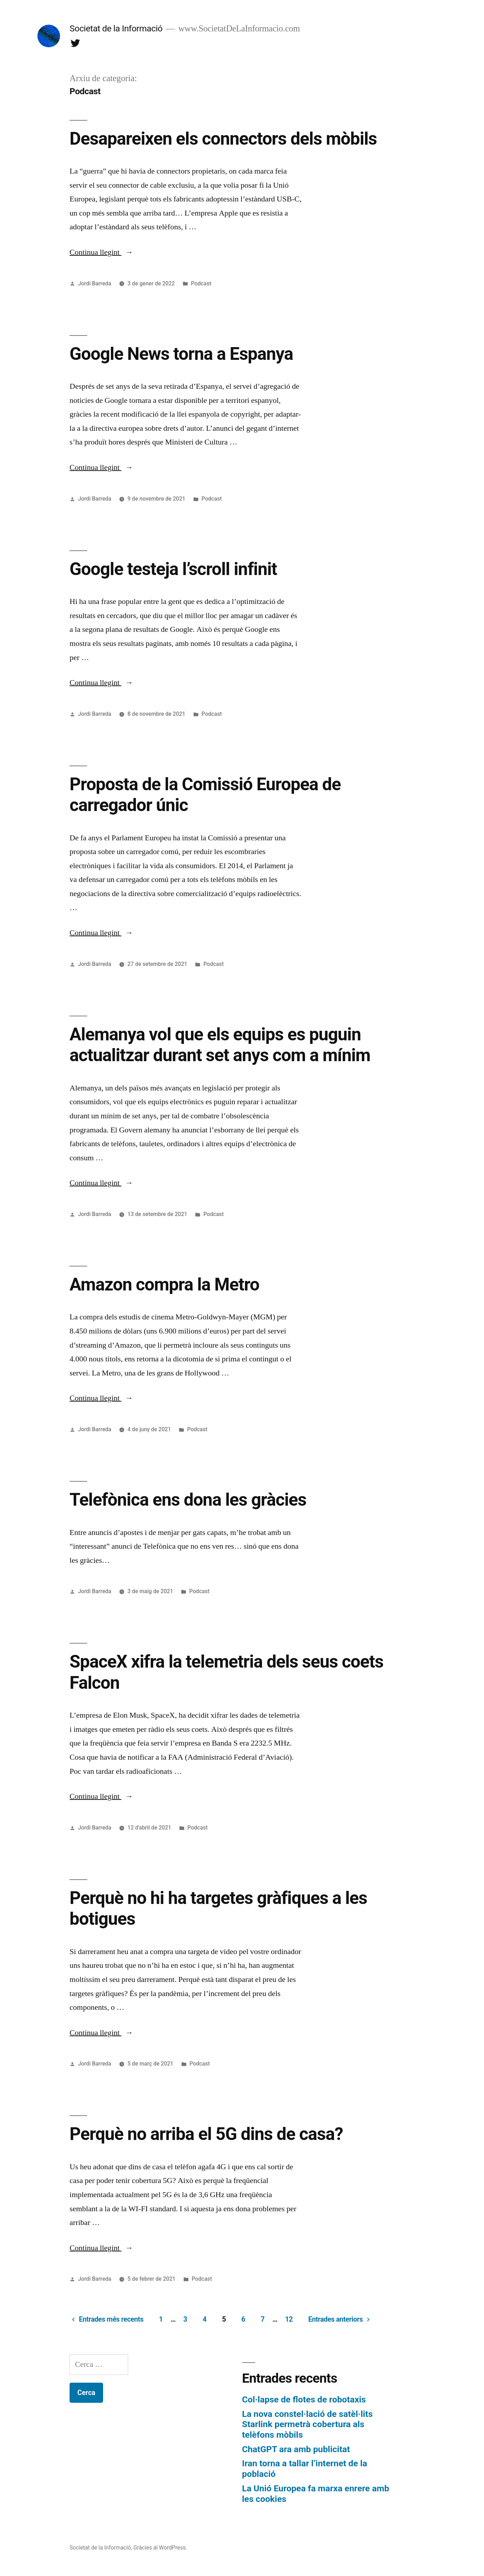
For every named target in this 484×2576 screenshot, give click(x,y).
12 (289, 2319)
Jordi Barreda (94, 283)
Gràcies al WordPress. (160, 2547)
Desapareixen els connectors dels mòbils (223, 138)
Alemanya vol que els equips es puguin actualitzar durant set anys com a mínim (220, 1044)
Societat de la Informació (116, 28)
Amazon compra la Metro (164, 1284)
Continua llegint (101, 252)
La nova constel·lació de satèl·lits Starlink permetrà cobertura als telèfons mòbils (307, 2424)
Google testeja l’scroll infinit (173, 569)
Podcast (201, 283)
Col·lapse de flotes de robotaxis (304, 2399)
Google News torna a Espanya (181, 354)
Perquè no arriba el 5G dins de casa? (206, 2134)
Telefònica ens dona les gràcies (188, 1499)
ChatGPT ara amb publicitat (296, 2449)
